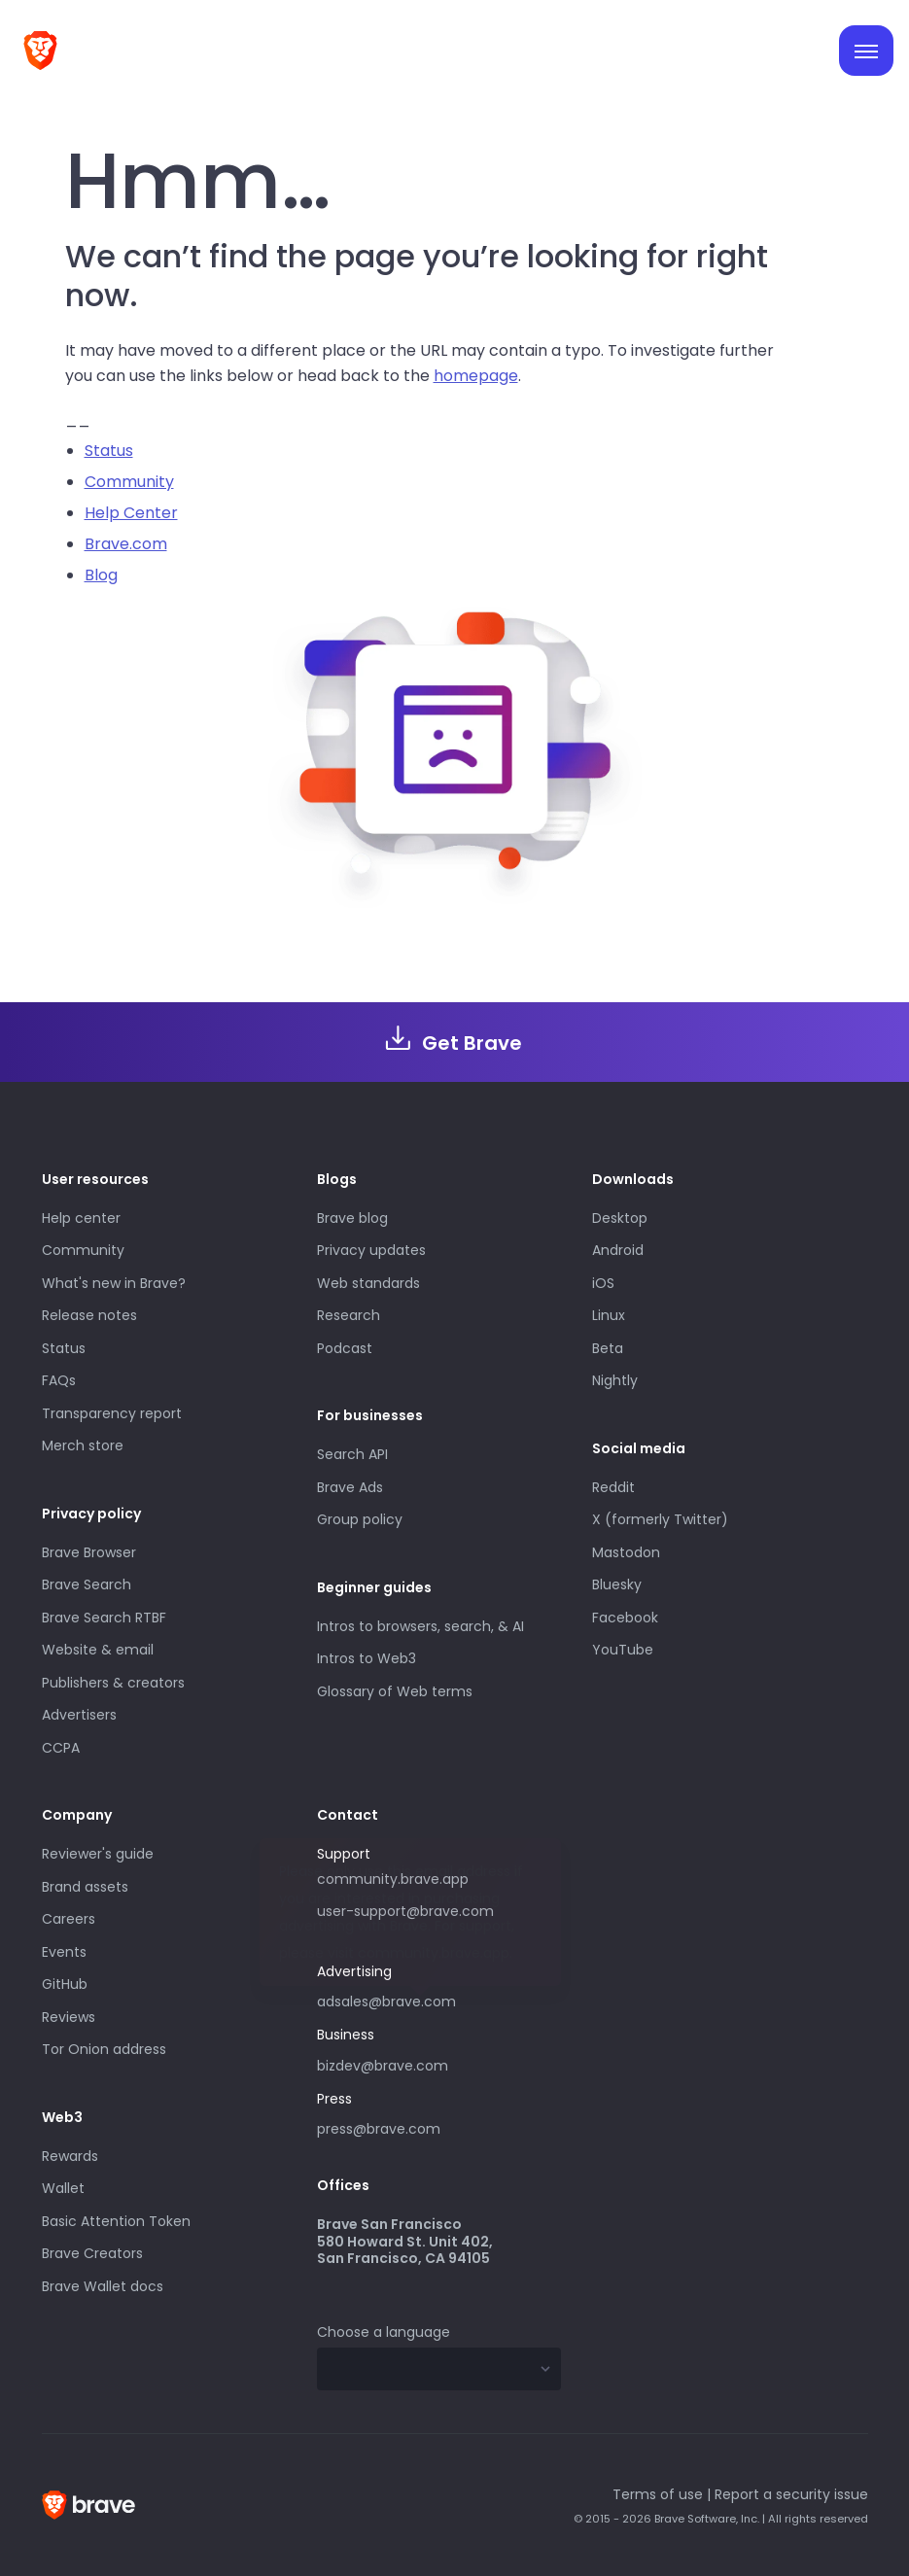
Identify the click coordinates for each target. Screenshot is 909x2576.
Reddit (613, 1487)
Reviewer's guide (98, 1853)
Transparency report (112, 1413)
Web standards (368, 1283)
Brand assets (85, 1887)
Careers (68, 1919)
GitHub (64, 1984)
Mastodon (626, 1552)
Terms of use (657, 2494)
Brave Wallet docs (102, 2286)
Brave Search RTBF (104, 1617)
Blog (101, 575)
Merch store (82, 1445)
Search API (352, 1454)
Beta (607, 1348)
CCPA (61, 1748)
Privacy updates (371, 1250)
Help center (81, 1218)
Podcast (344, 1348)
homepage (476, 376)
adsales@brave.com (439, 1999)
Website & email (98, 1649)
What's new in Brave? (114, 1283)
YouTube (622, 1649)
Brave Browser (89, 1552)
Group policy (359, 1519)
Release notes (89, 1315)
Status (109, 450)
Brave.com (126, 544)
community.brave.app (393, 1879)
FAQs (59, 1380)
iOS (603, 1283)
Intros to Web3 (366, 1658)
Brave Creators (92, 2253)
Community (129, 481)
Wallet (63, 2188)
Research (348, 1315)
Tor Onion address (104, 2049)
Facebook (625, 1617)
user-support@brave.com (405, 1911)
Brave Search (86, 1584)
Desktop (619, 1218)
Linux (608, 1315)
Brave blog (352, 1218)
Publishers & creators (113, 1682)
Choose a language (383, 2332)
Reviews (68, 2017)
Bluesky (617, 1584)
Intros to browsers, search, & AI (420, 1626)
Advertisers (79, 1714)
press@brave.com (378, 2129)
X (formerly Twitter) (660, 1519)
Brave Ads (350, 1487)
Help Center (131, 513)
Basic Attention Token (116, 2221)
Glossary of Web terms (394, 1691)
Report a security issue (791, 2494)
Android (618, 1250)
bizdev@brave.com (382, 2065)
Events (64, 1952)
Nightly (615, 1380)
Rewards (70, 2156)
